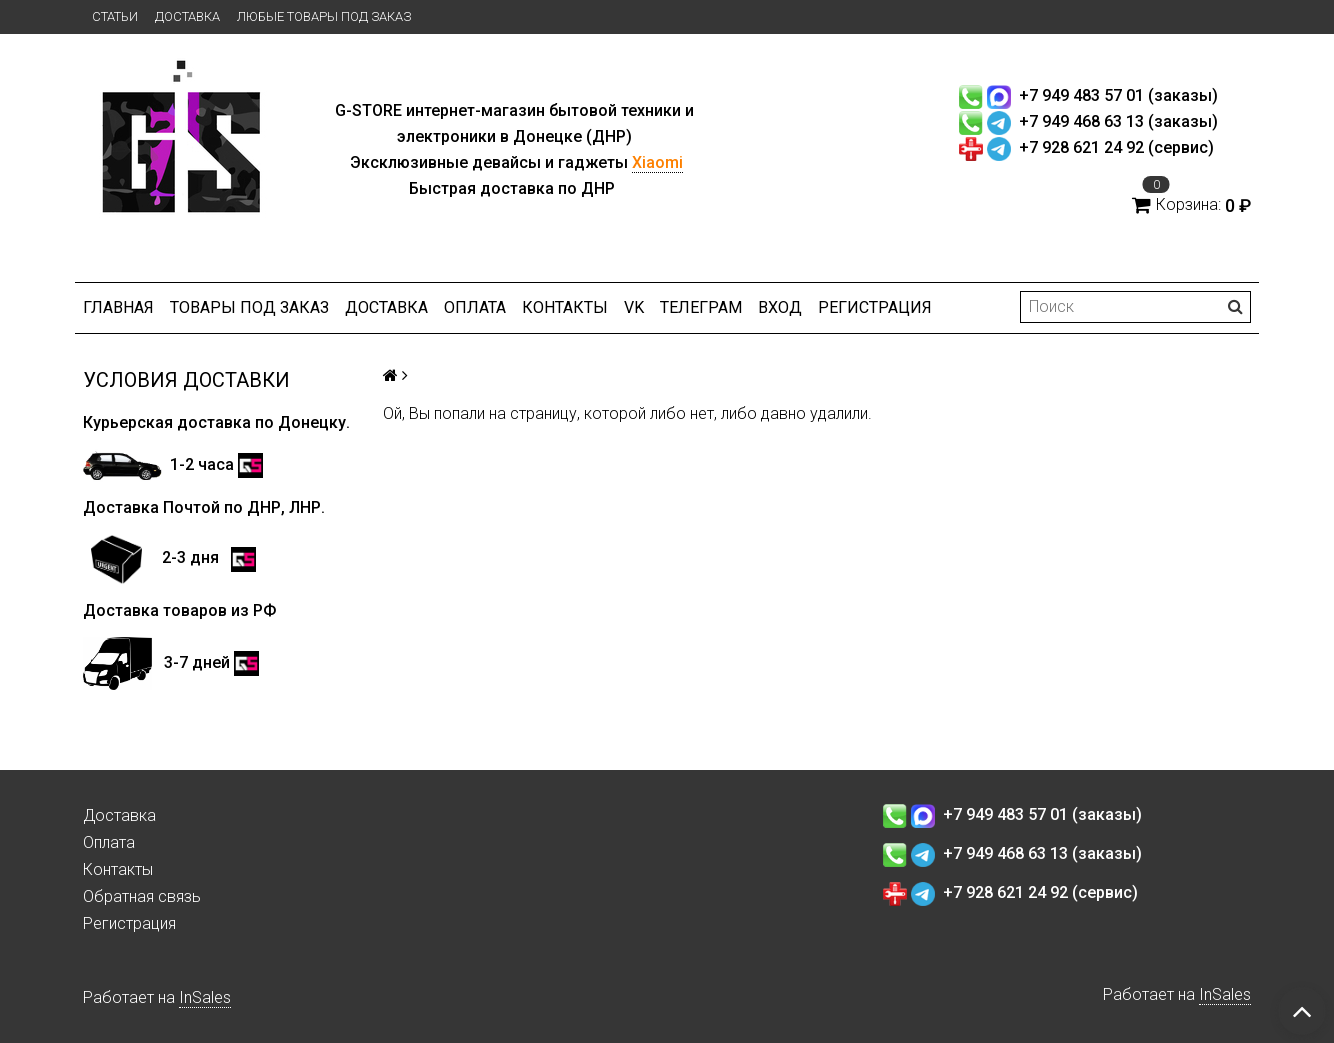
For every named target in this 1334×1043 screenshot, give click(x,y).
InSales (205, 997)
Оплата (475, 307)
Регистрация (875, 307)
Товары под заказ (249, 307)
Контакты (565, 307)
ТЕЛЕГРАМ (701, 307)
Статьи (115, 16)
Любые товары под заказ (324, 16)
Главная (118, 307)
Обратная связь (142, 896)
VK (634, 307)
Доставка (187, 16)
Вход (780, 307)
